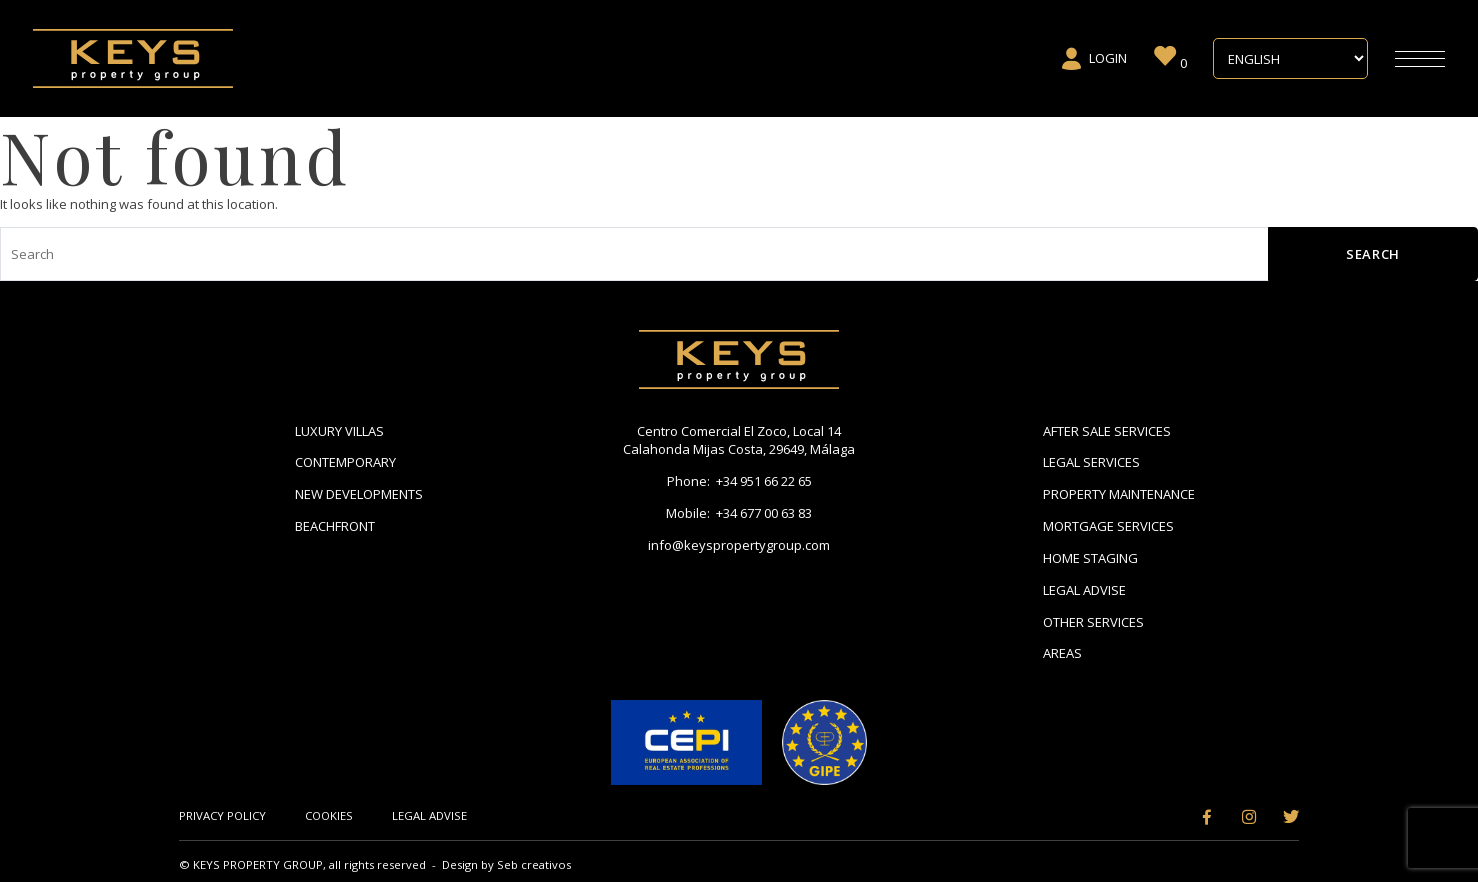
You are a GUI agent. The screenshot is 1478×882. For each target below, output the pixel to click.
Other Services (1093, 622)
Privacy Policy (222, 815)
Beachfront (335, 526)
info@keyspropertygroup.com (739, 545)
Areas (1062, 653)
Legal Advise (1084, 590)
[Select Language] (1290, 59)
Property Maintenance (1119, 494)
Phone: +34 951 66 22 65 (739, 481)
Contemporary (345, 462)
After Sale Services (1107, 431)
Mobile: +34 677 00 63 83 (739, 513)
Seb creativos (534, 864)
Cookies (329, 815)
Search (1373, 254)
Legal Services (1091, 462)
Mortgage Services (1108, 526)
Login (1093, 59)
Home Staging (1090, 558)
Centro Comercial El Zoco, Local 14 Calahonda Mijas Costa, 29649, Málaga (739, 440)
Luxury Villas (339, 431)
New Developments (359, 494)
